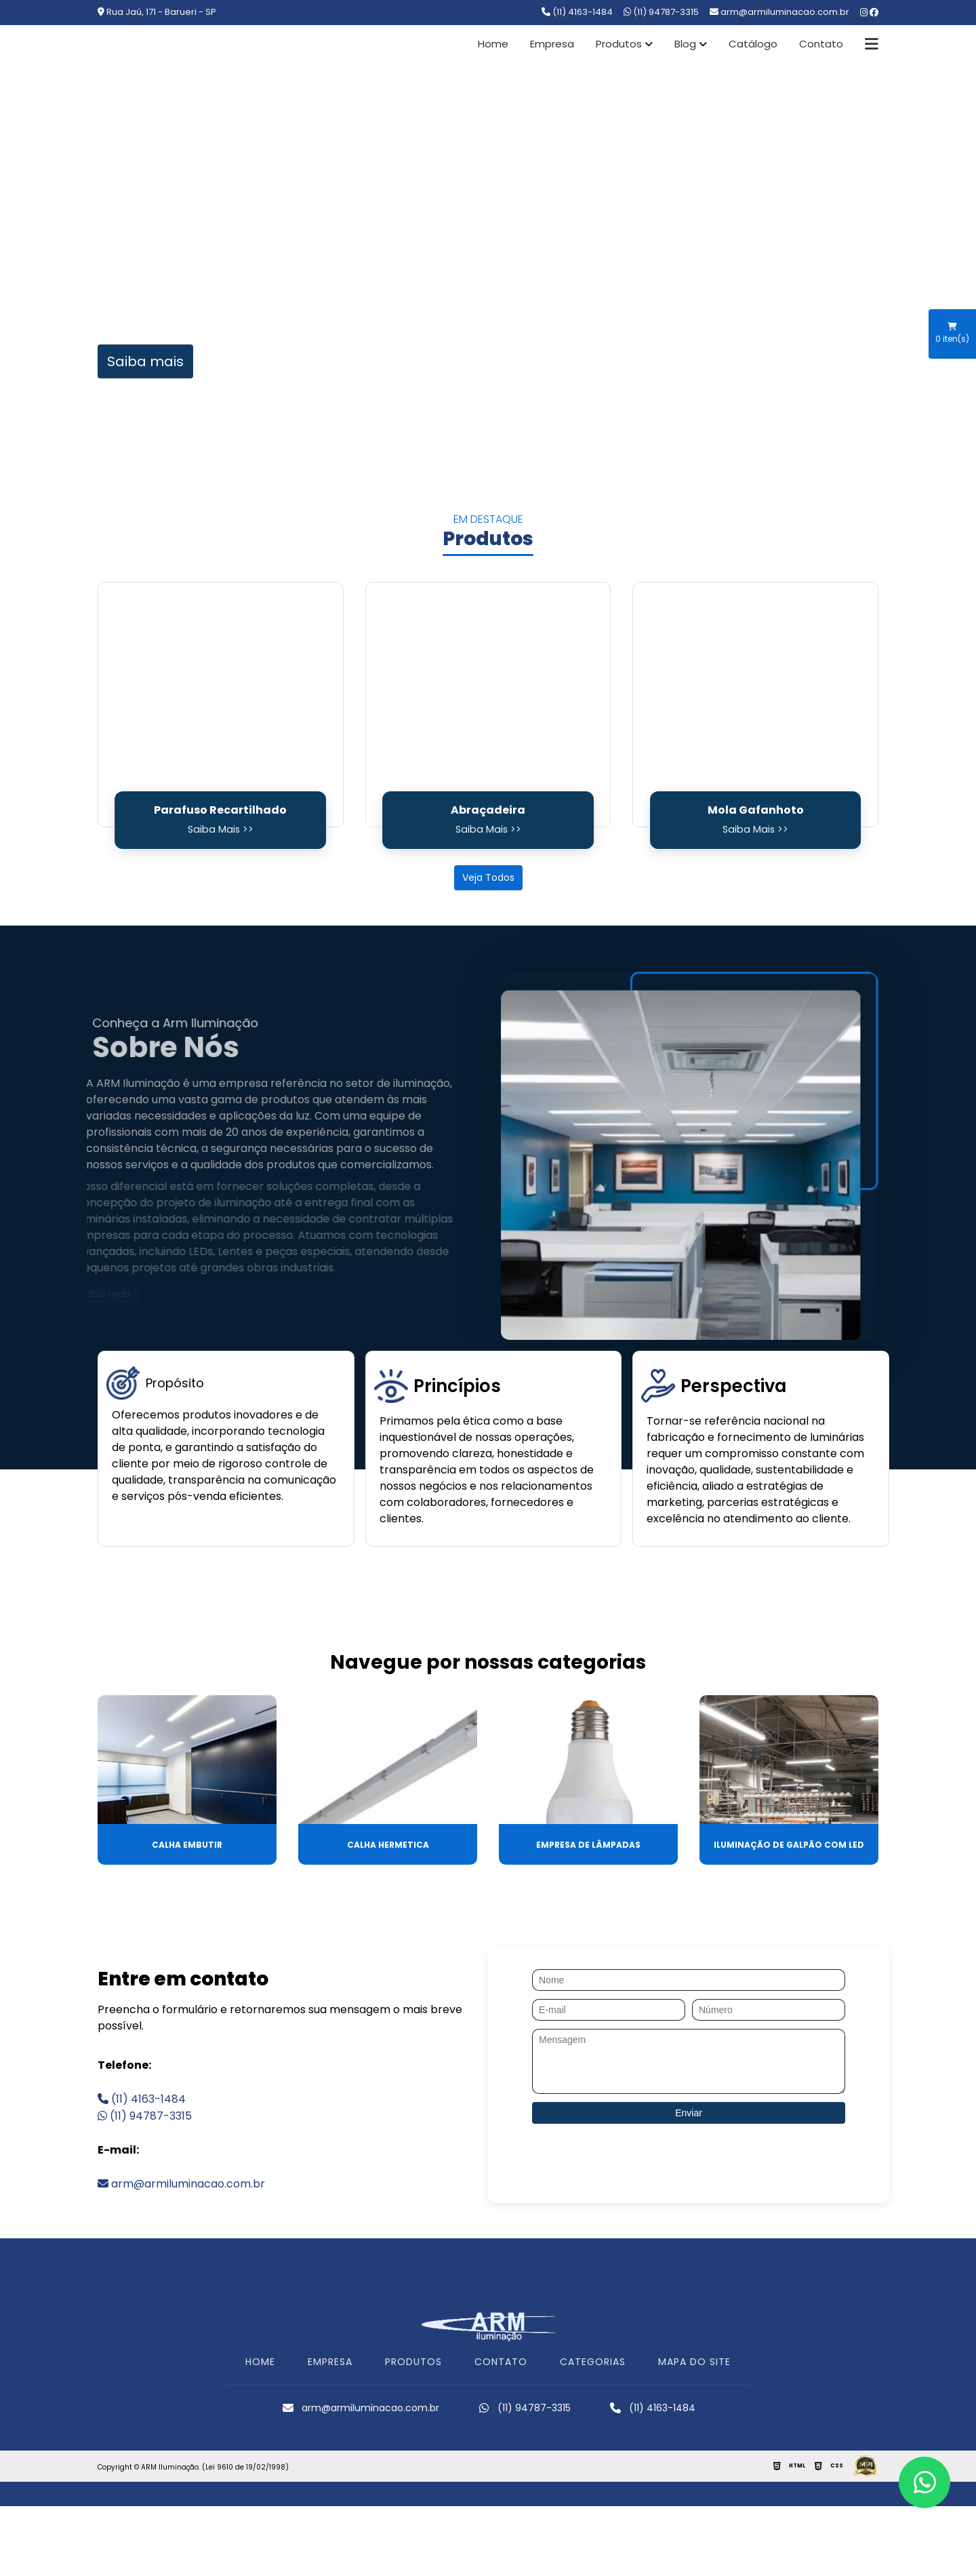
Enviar (688, 2112)
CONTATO (500, 2362)
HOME (260, 2362)
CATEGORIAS (593, 2362)
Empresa (552, 44)
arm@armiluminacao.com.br (181, 2184)
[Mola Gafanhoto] (755, 705)
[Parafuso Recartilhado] (221, 705)
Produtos (619, 44)
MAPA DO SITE (694, 2362)
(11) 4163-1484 (577, 11)
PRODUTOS (413, 2362)
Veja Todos (488, 877)
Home (493, 44)
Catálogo (753, 44)
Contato (821, 44)
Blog (685, 44)
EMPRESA (330, 2362)
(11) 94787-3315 (661, 11)
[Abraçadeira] (488, 705)
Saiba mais (145, 361)
